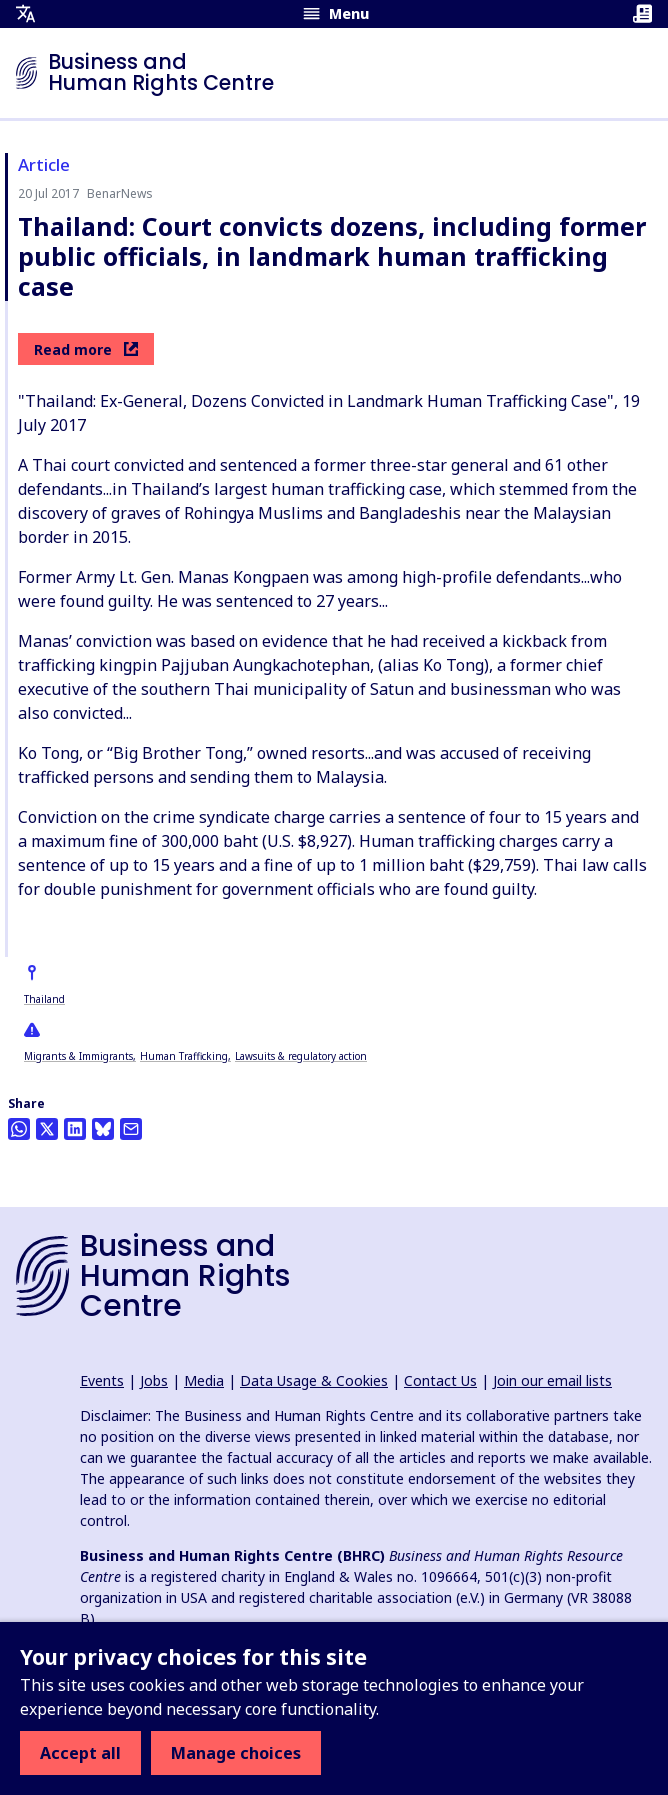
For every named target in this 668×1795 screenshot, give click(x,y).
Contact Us (440, 1380)
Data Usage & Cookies (314, 1380)
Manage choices (236, 1753)
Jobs (154, 1380)
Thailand (44, 999)
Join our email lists (552, 1380)
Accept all (80, 1753)
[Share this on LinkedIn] (75, 1129)
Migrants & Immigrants (78, 1056)
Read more (86, 349)
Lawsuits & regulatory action (301, 1056)
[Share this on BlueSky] (103, 1129)
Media (204, 1380)
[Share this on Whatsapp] (19, 1129)
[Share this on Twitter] (47, 1129)
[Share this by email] (131, 1129)
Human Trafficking (184, 1056)
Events (102, 1380)
